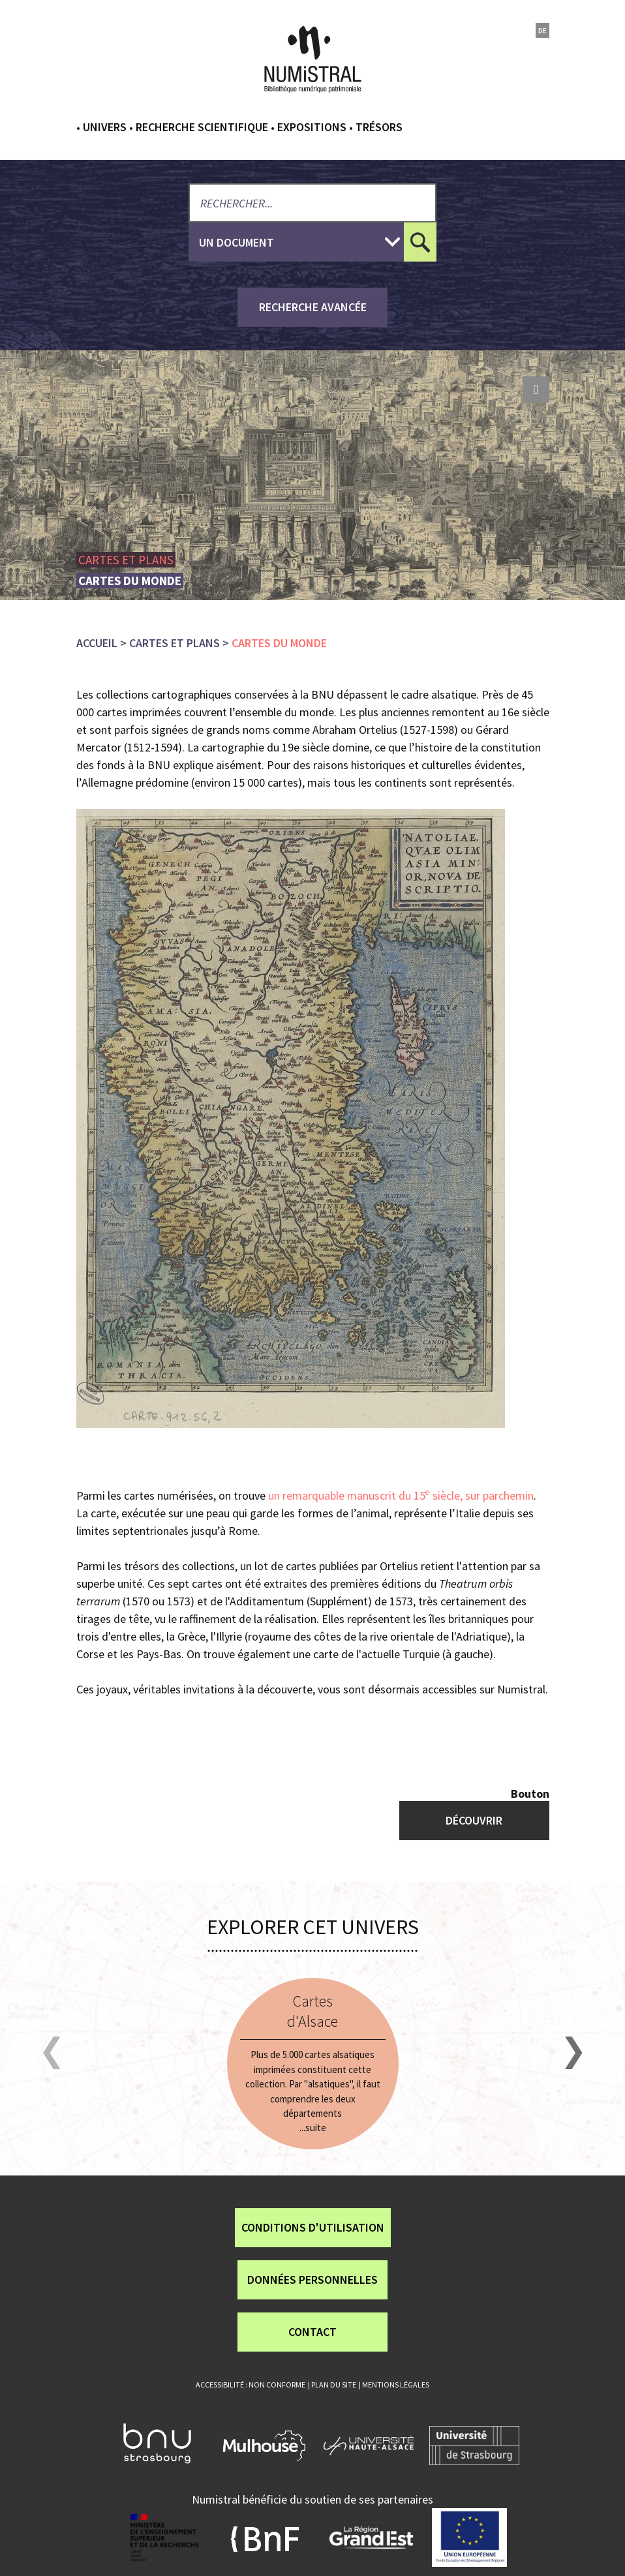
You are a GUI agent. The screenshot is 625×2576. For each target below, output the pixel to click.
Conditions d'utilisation (312, 2227)
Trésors (379, 126)
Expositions (311, 126)
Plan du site (333, 2384)
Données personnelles (312, 2279)
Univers (105, 126)
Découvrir (474, 1820)
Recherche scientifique (202, 126)
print (536, 389)
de (542, 30)
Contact (312, 2331)
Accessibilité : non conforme (250, 2384)
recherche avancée (313, 306)
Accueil (96, 642)
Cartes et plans (174, 642)
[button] (51, 2053)
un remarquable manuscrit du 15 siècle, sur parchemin (401, 1495)
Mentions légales (395, 2384)
